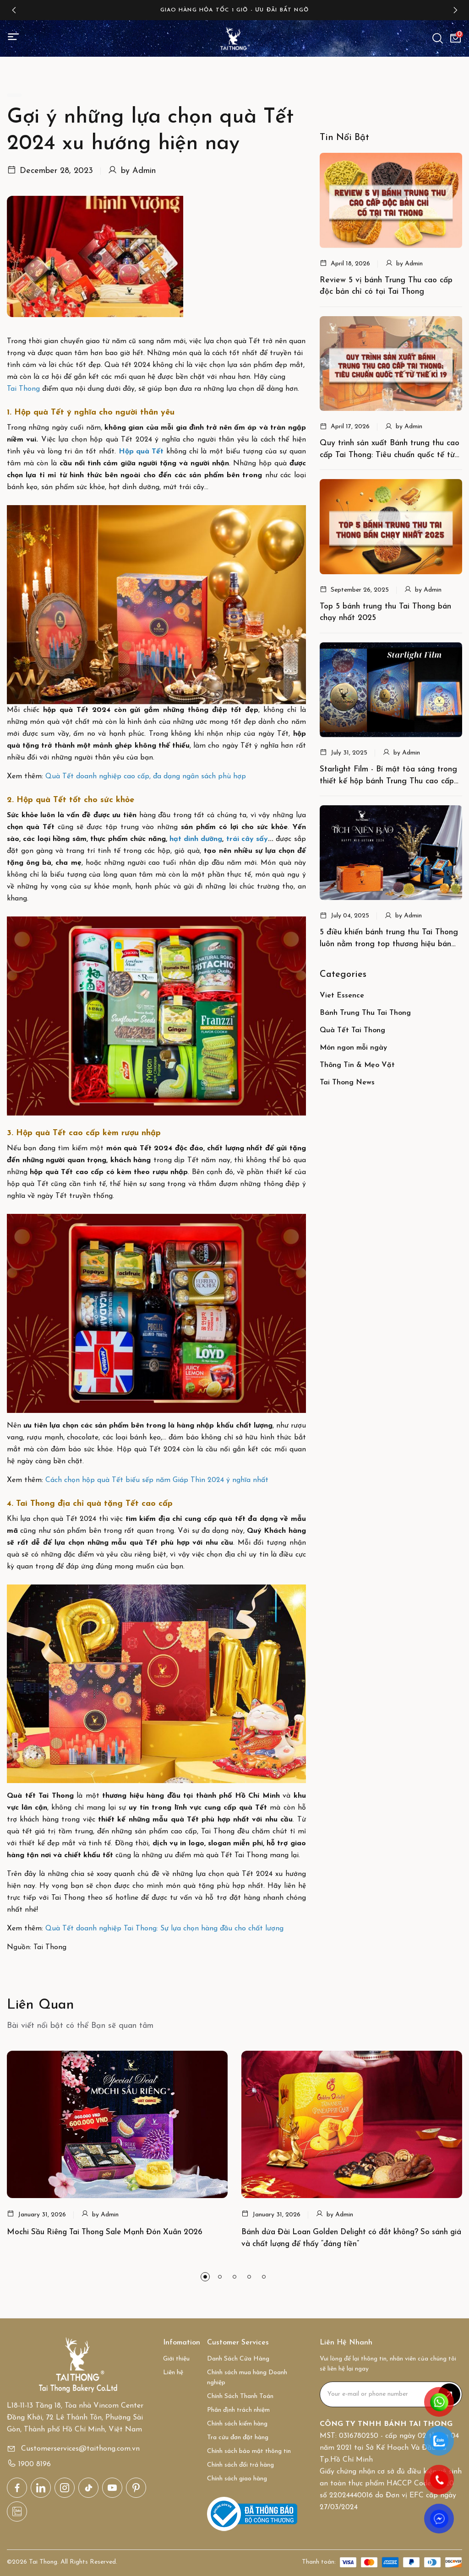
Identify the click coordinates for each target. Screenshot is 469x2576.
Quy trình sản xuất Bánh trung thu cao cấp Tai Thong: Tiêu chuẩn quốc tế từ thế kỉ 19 (387, 450)
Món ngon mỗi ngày (353, 1049)
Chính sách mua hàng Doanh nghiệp (247, 2377)
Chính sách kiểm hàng (237, 2423)
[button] (14, 10)
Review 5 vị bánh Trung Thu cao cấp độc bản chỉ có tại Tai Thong (388, 286)
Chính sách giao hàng (237, 2478)
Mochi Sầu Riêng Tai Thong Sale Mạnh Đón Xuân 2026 (110, 2232)
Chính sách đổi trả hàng (240, 2465)
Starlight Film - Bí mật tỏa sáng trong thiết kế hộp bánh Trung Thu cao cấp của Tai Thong (390, 777)
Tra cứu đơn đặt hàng (237, 2437)
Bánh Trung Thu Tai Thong (365, 1015)
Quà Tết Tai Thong (352, 1032)
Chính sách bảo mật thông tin (249, 2451)
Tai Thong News (347, 1084)
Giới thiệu (176, 2358)
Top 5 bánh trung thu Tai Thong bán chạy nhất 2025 (387, 613)
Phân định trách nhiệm (238, 2410)
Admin (144, 171)
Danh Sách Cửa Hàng (238, 2358)
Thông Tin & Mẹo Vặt (357, 1067)
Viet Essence (342, 997)
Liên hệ (173, 2372)
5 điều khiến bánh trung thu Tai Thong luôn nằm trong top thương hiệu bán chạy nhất (390, 941)
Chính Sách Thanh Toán (240, 2396)
